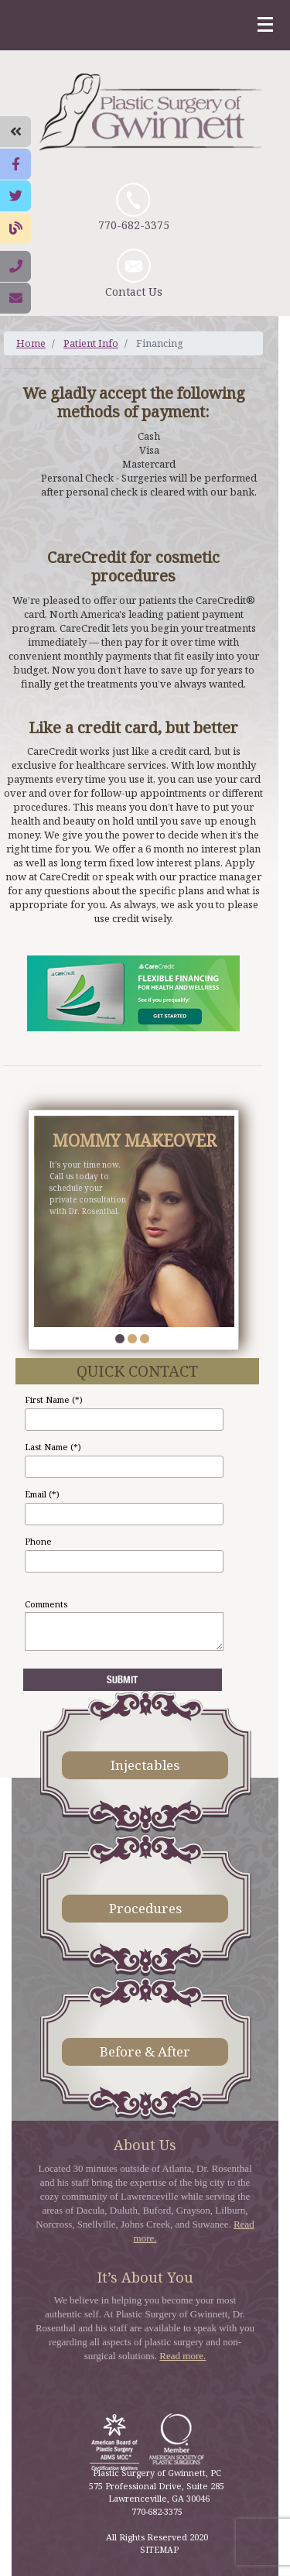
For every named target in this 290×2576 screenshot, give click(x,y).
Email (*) (42, 1494)
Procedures (145, 1908)
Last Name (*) (53, 1447)
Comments (46, 1604)
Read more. (182, 2356)
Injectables (145, 1765)
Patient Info (90, 343)
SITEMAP (159, 2549)
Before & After (145, 2051)
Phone (38, 1541)
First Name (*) (54, 1399)
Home (31, 343)
